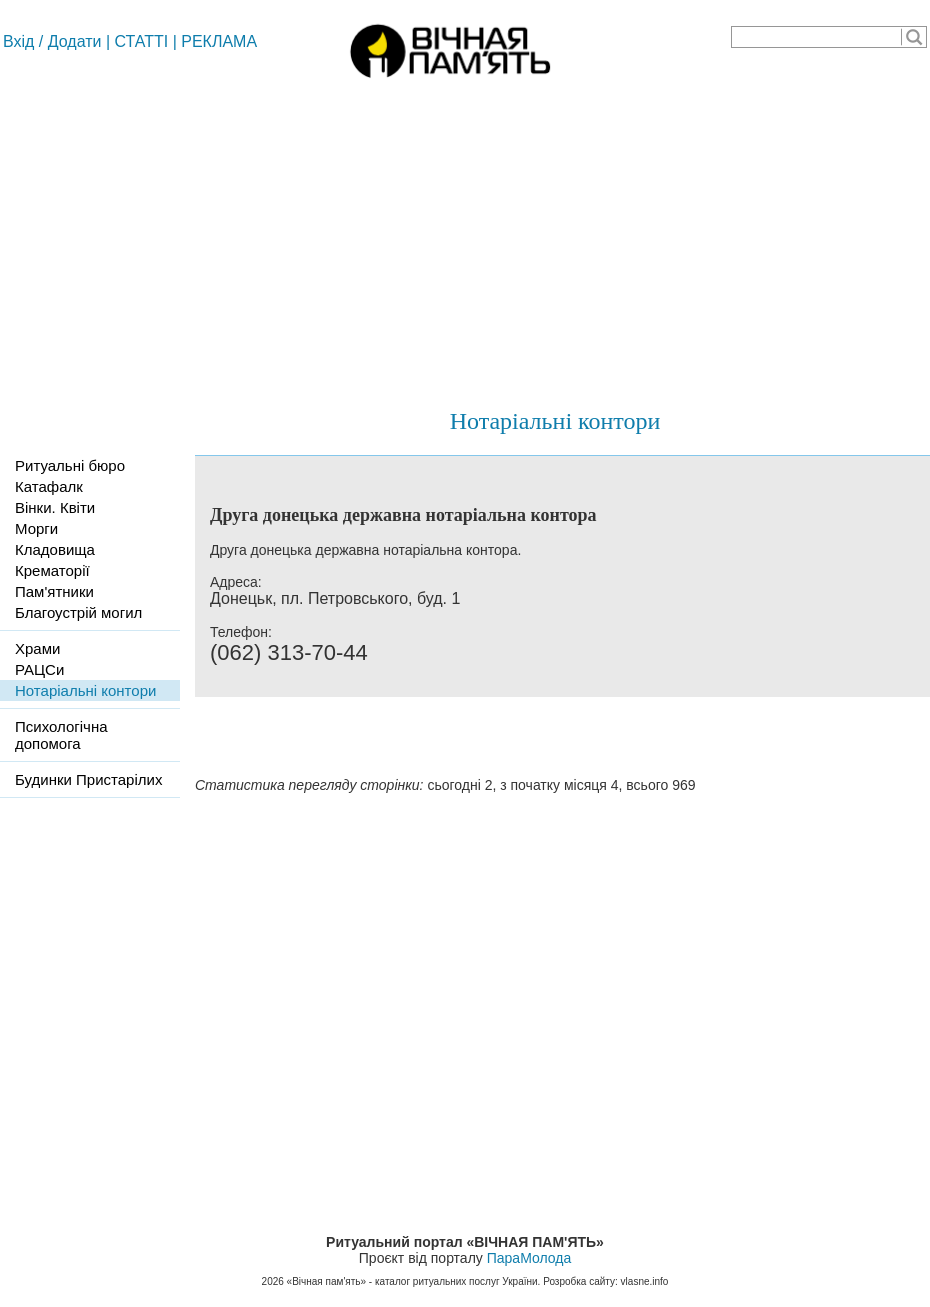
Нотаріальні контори (555, 421)
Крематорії (52, 570)
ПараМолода (529, 1258)
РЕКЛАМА (219, 41)
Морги (36, 528)
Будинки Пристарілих (88, 779)
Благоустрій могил (78, 612)
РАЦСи (39, 669)
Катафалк (49, 486)
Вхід (18, 41)
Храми (37, 648)
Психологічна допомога (61, 735)
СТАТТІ (142, 41)
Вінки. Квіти (55, 507)
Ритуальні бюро (70, 465)
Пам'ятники (54, 591)
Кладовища (55, 549)
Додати (75, 41)
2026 (273, 1281)
